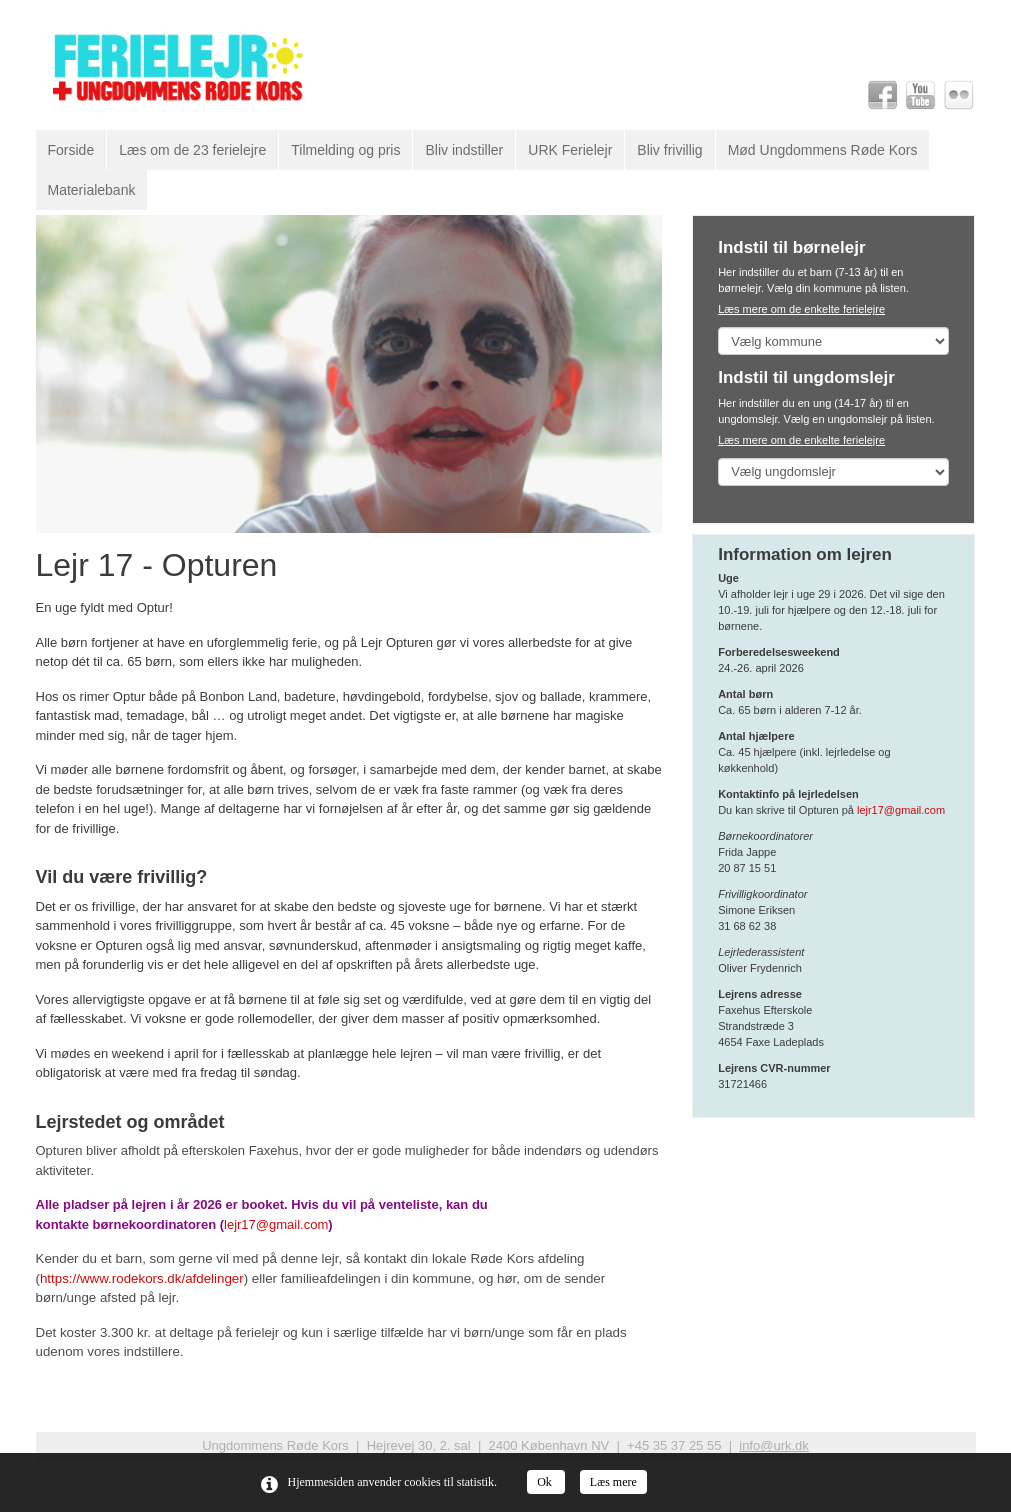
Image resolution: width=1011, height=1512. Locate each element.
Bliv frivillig (669, 150)
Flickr (959, 95)
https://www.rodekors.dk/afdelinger (142, 1278)
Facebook (883, 95)
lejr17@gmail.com (276, 1224)
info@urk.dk (774, 1445)
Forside (71, 150)
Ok (546, 1482)
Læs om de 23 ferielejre (192, 150)
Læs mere (613, 1482)
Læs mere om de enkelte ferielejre (801, 309)
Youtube (921, 95)
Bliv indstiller (464, 150)
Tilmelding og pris (345, 150)
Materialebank (92, 190)
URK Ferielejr (570, 150)
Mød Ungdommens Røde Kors (823, 150)
